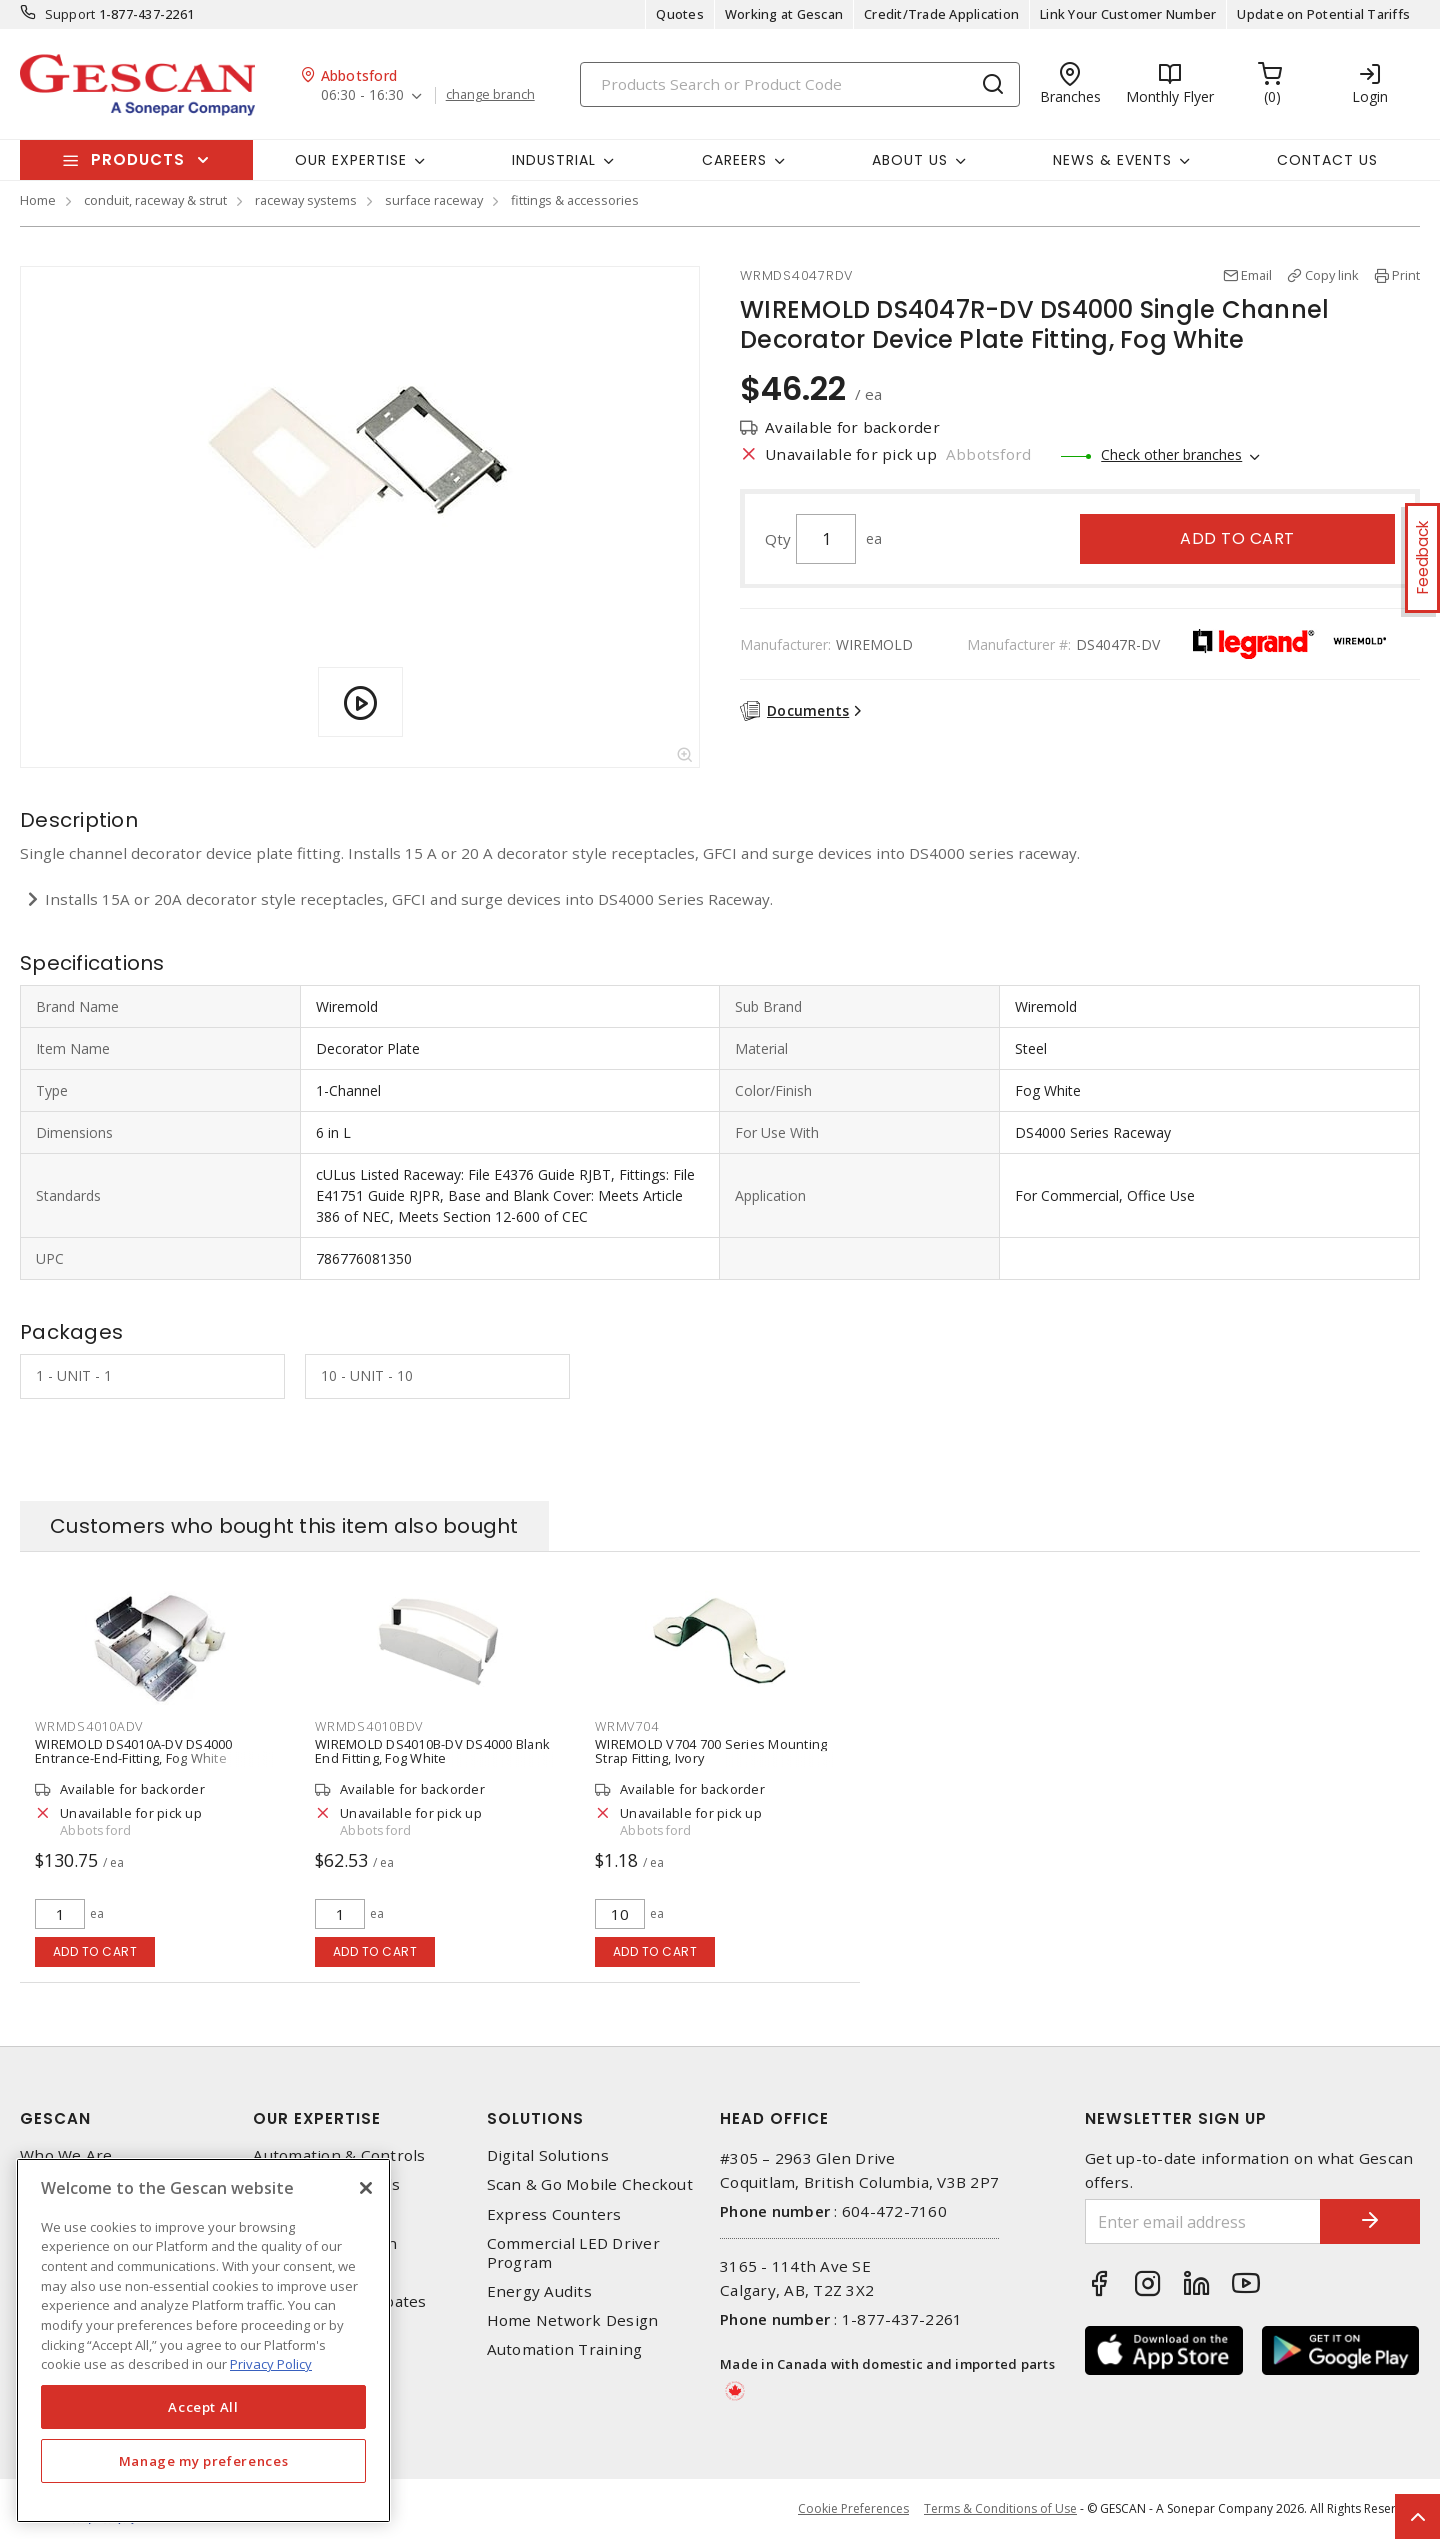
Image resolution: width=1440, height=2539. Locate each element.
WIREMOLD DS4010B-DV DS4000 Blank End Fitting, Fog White (432, 1751)
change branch (490, 95)
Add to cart (1237, 538)
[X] (366, 2188)
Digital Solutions (548, 2155)
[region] (203, 2340)
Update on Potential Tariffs (1323, 14)
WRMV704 (626, 1726)
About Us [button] (910, 160)
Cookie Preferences (853, 2509)
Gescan (55, 2118)
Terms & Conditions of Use (1000, 2508)
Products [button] (138, 159)
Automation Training (565, 2349)
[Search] (800, 84)
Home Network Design (573, 2320)
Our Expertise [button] (351, 160)
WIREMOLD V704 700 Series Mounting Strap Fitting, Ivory (711, 1751)
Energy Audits (539, 2291)
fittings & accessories (575, 200)
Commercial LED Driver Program (573, 2253)
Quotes (680, 14)
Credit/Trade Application (941, 14)
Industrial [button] (554, 160)
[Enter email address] (1203, 2221)
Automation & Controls (339, 2155)
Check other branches (1171, 454)
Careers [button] (734, 160)
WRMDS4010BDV (369, 1726)
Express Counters (554, 2214)
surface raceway (434, 200)
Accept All (203, 2407)
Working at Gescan (784, 14)
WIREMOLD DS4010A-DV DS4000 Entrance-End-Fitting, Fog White (134, 1751)
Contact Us (1327, 160)
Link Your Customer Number (1128, 14)
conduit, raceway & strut (155, 200)
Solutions (535, 2118)
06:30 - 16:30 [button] (362, 95)
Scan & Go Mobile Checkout (590, 2184)
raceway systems (306, 200)
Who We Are (66, 2155)
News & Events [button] (1112, 160)
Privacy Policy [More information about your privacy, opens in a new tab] (271, 2364)
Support (70, 14)
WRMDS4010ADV (89, 1726)
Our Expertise (317, 2118)
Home (38, 200)
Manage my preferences (204, 2461)
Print (1406, 275)
